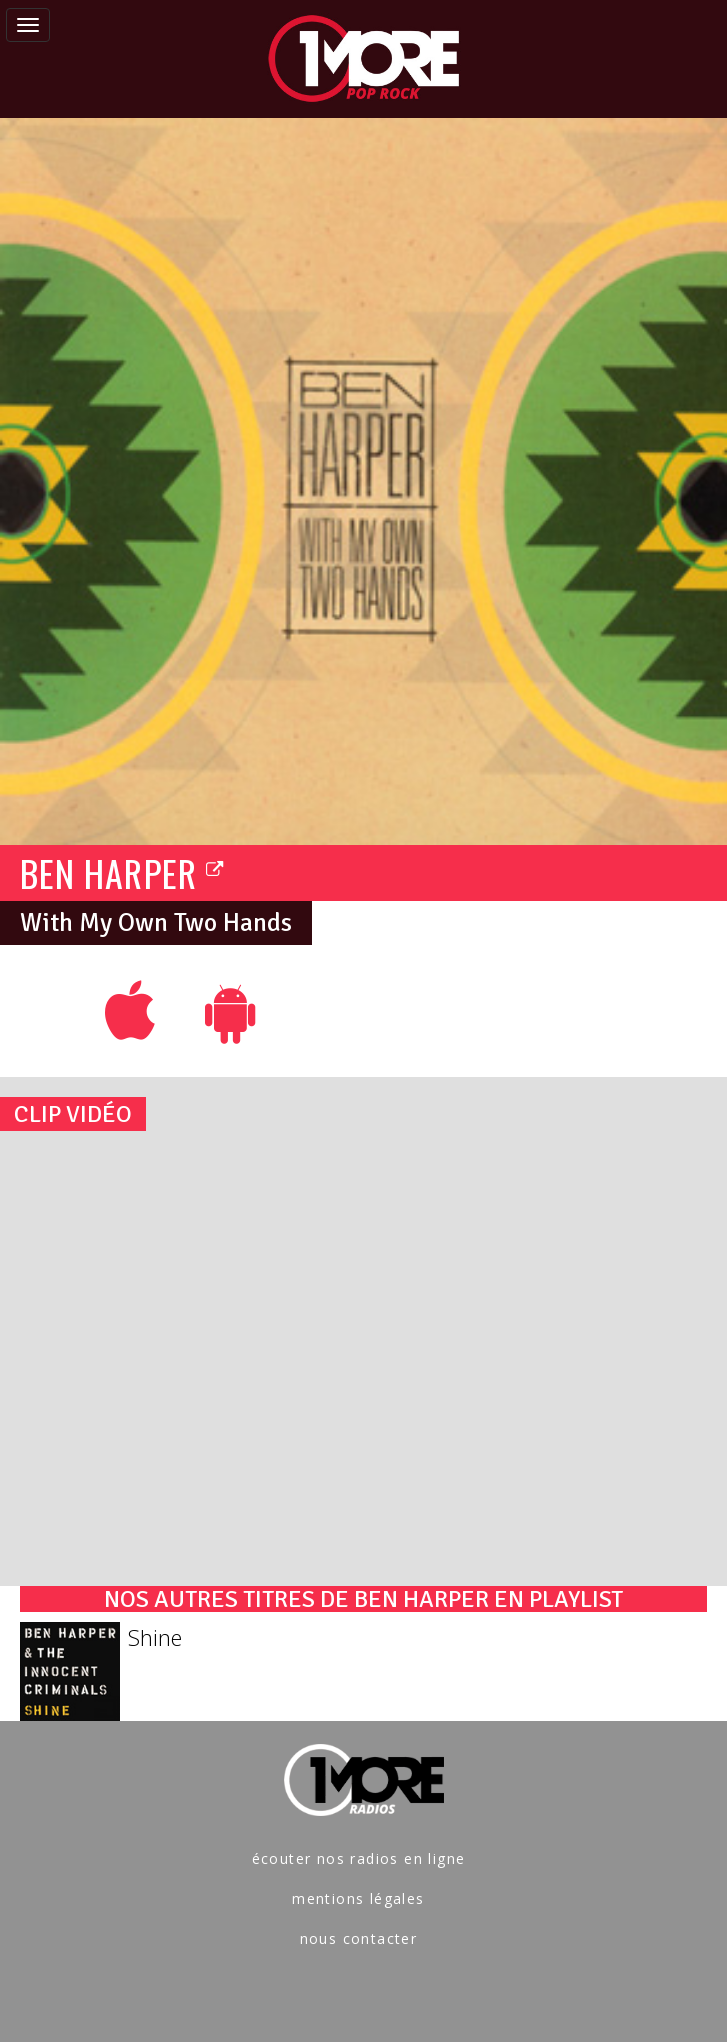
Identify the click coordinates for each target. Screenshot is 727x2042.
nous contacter (359, 1938)
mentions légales (358, 1898)
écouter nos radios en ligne (359, 1858)
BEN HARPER (122, 872)
